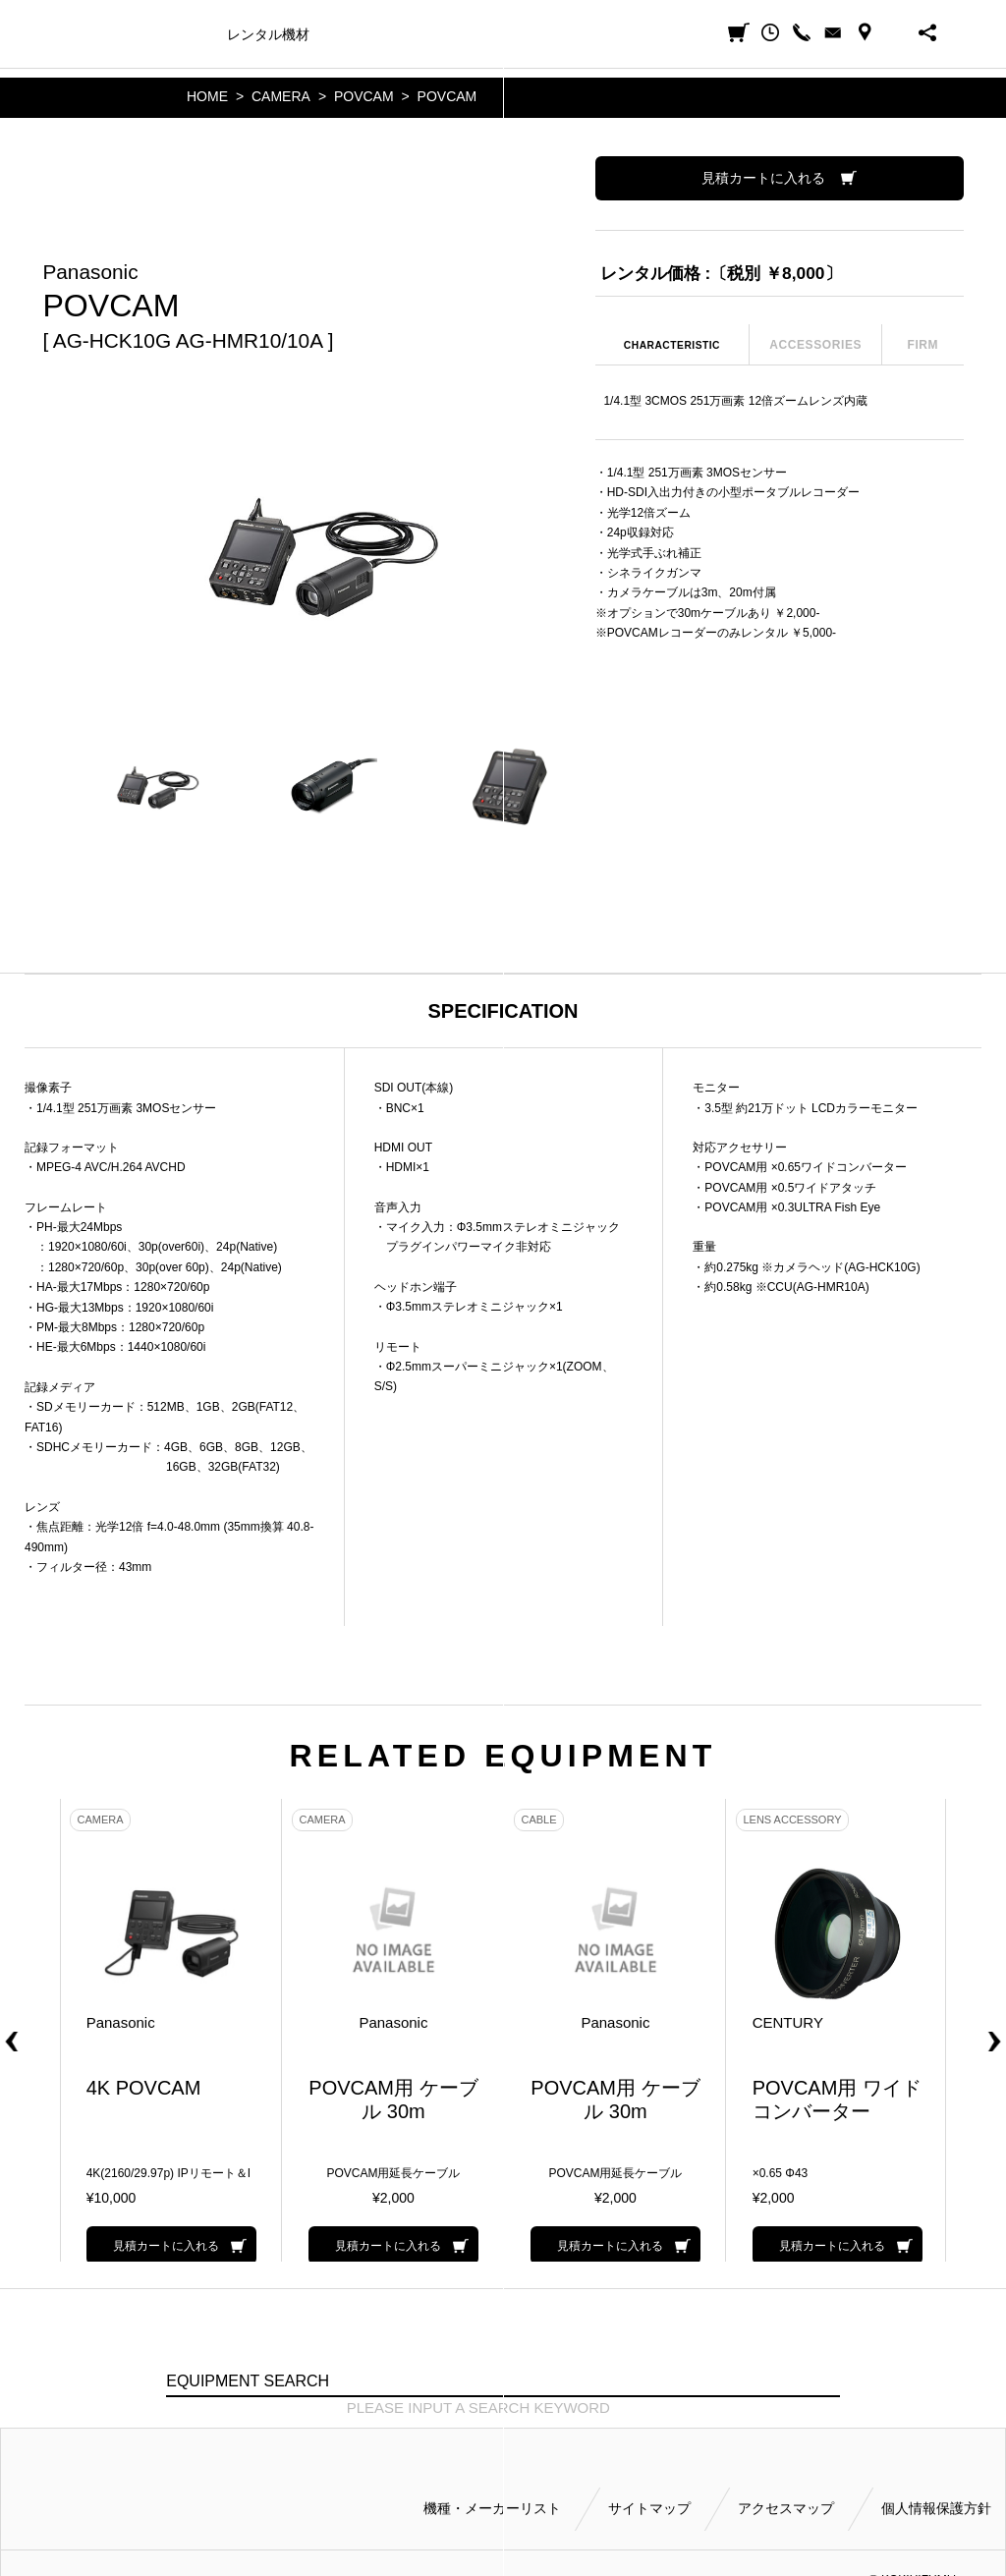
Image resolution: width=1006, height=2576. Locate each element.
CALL (801, 32)
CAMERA (281, 96)
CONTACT (833, 32)
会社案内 (606, 34)
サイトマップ (649, 2499)
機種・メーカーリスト (492, 2499)
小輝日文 (82, 33)
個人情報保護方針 (936, 2499)
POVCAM (364, 96)
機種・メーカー (163, 34)
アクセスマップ (786, 2499)
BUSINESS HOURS (896, 32)
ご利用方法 (528, 34)
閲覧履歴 (770, 32)
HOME (207, 96)
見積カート (739, 32)
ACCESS (864, 32)
